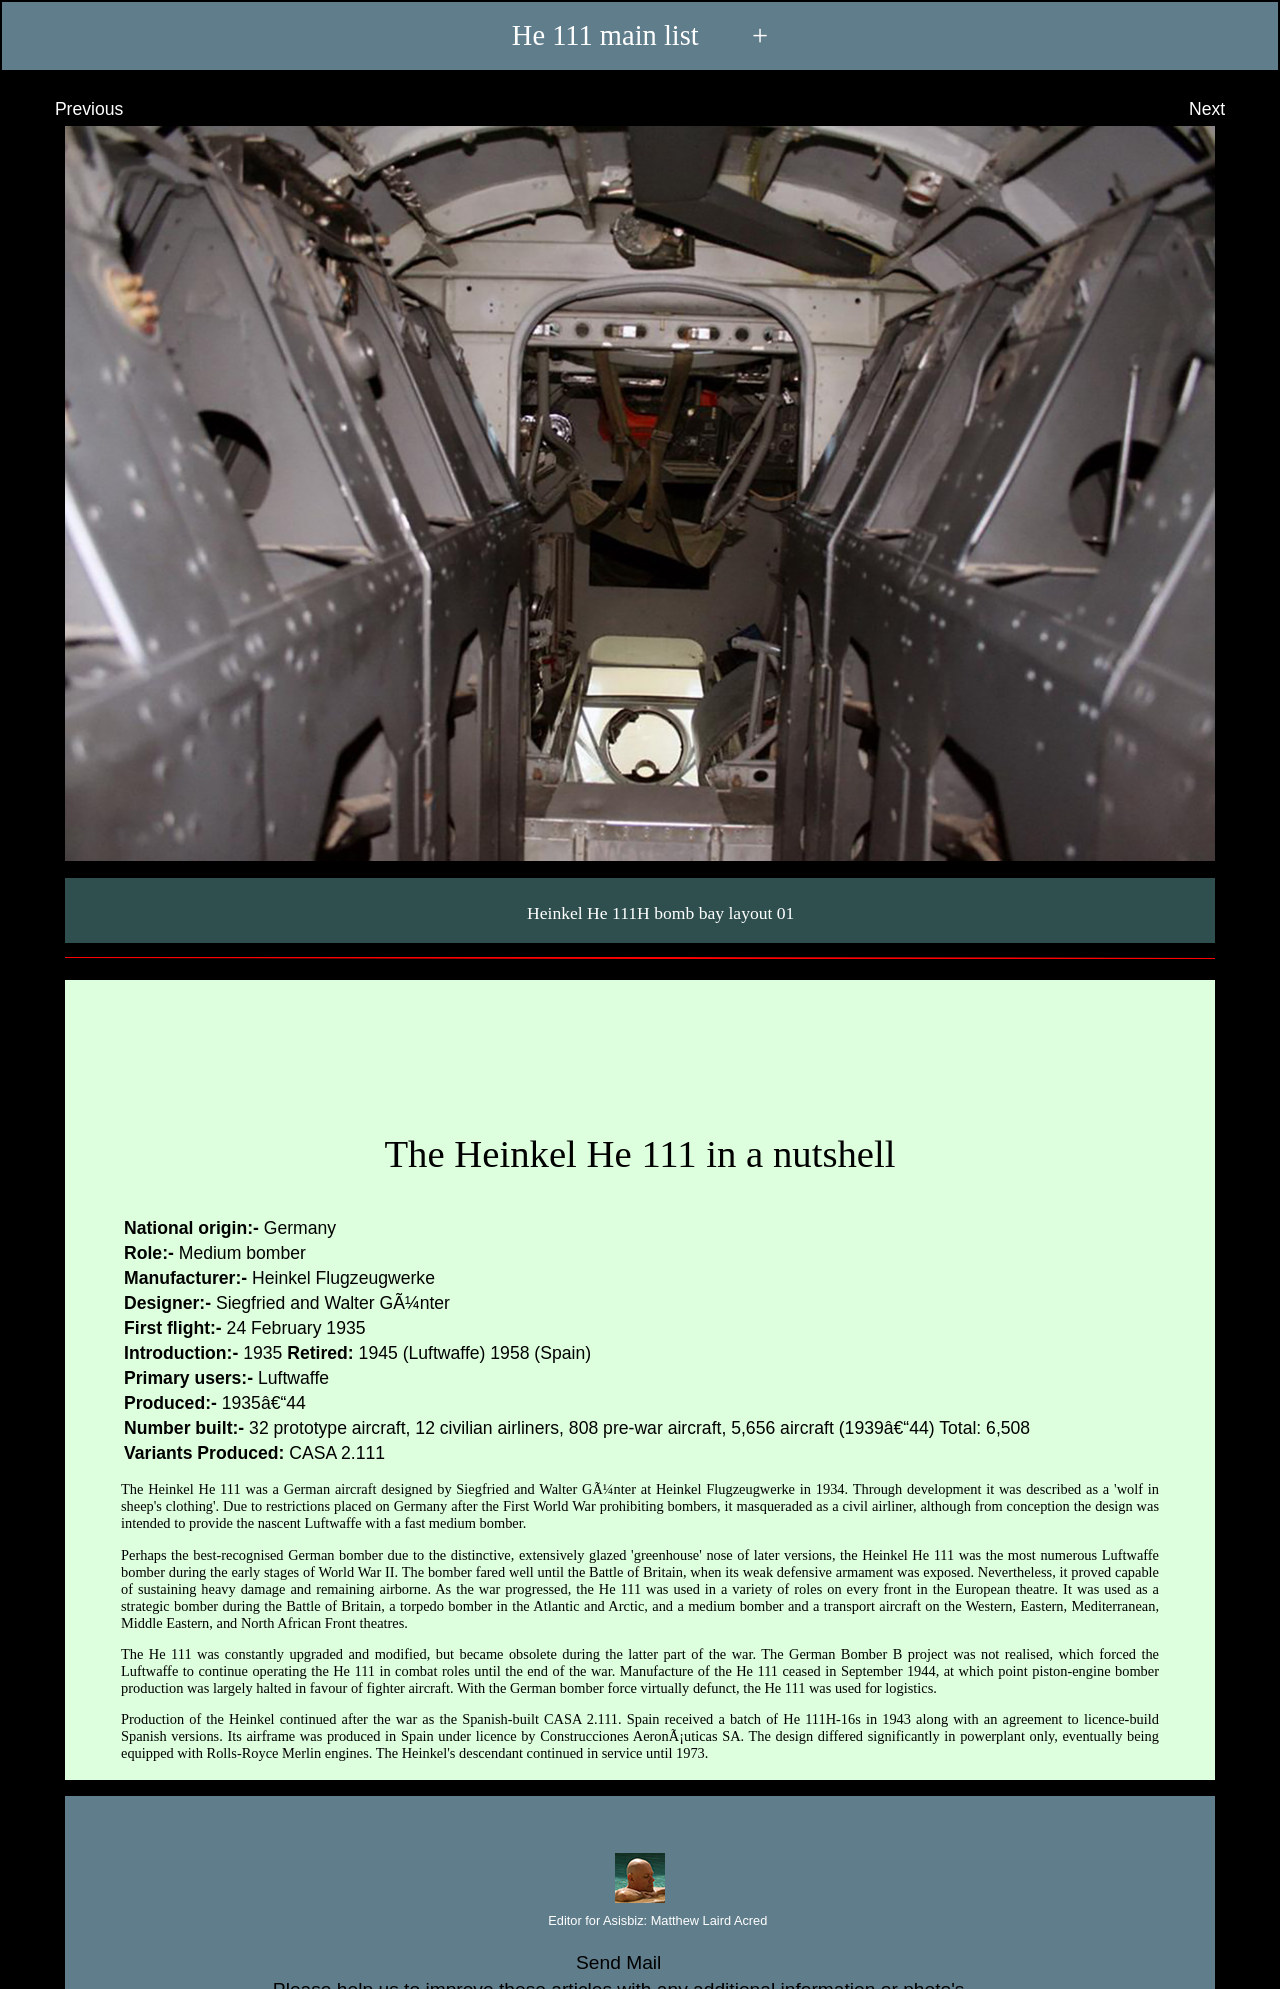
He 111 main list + (640, 36)
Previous (70, 109)
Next (1225, 109)
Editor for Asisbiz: (640, 1921)
